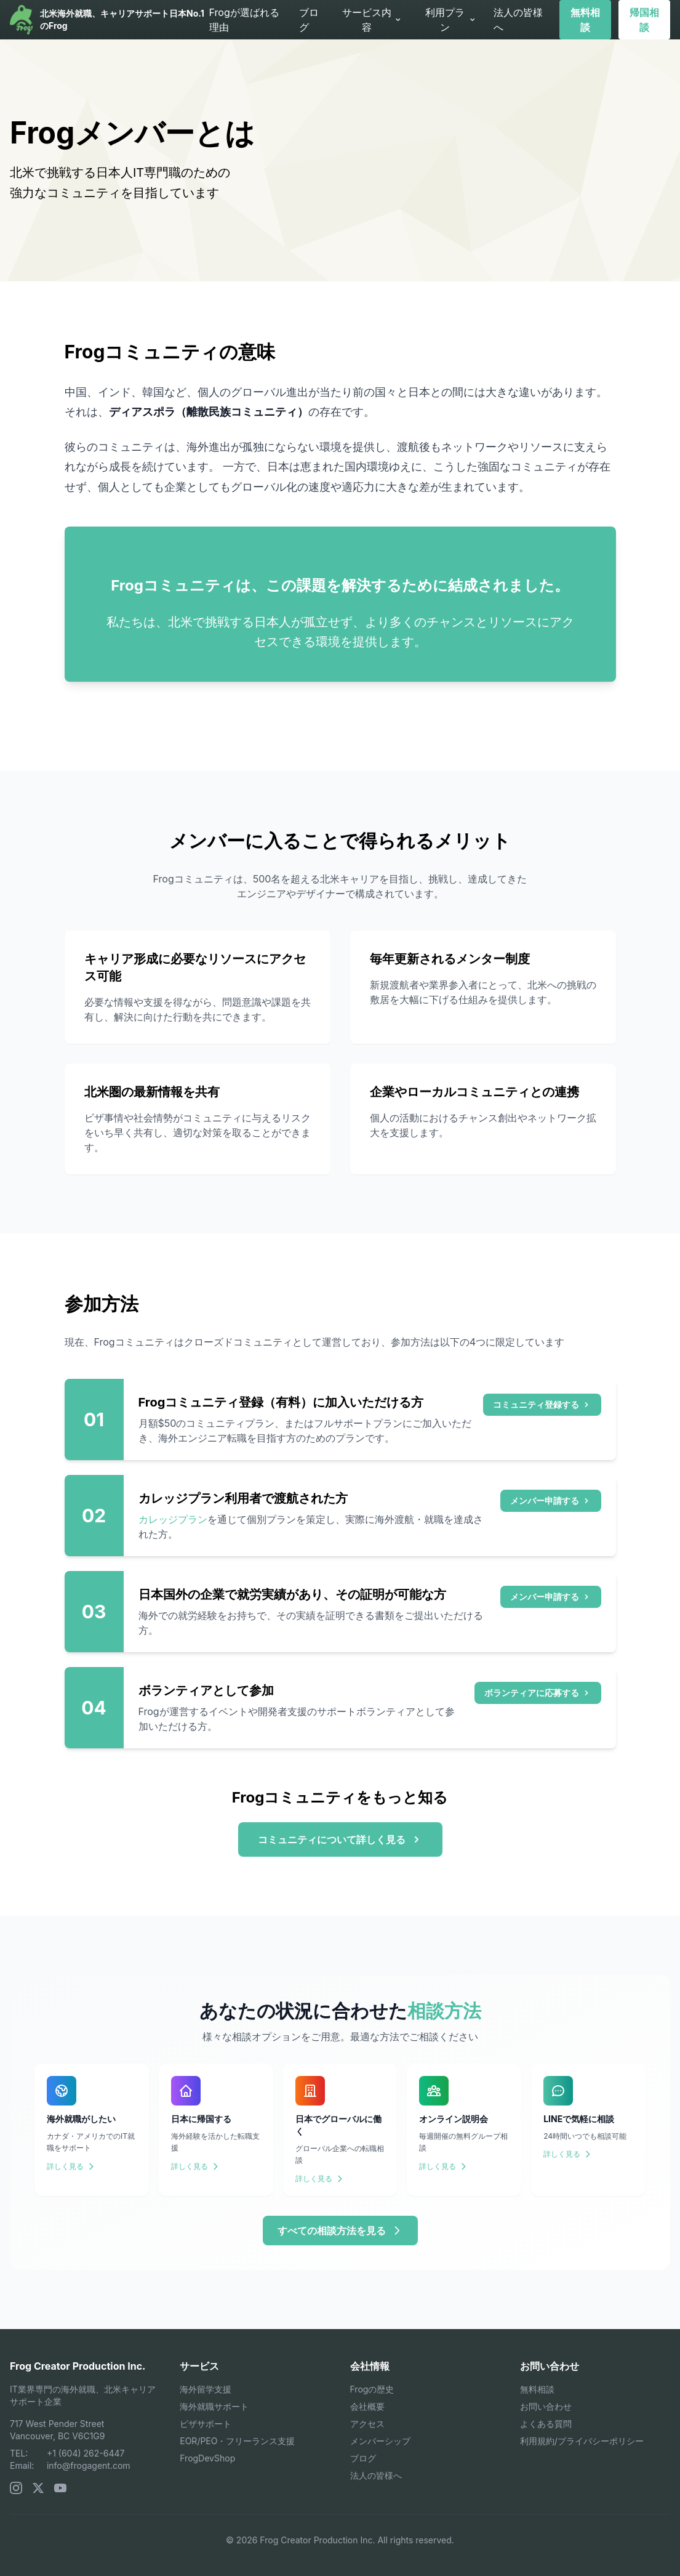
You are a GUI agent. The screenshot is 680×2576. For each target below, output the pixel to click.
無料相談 (585, 19)
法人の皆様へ (518, 19)
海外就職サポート (214, 2406)
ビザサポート (205, 2423)
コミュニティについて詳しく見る (340, 1839)
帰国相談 (644, 19)
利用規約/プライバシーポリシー (582, 2441)
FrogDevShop (207, 2458)
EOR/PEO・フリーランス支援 (237, 2441)
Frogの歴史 (372, 2389)
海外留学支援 (205, 2389)
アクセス (367, 2423)
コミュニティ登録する (542, 1404)
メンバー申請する (550, 1500)
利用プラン (450, 19)
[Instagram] (16, 2488)
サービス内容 (372, 19)
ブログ (309, 19)
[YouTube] (60, 2488)
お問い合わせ (546, 2406)
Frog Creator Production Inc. (77, 2366)
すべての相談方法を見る (340, 2230)
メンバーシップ (380, 2441)
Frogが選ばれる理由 (244, 19)
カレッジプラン (172, 1519)
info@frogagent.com (88, 2465)
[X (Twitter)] (38, 2488)
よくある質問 (546, 2423)
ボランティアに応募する (537, 1692)
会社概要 (367, 2406)
